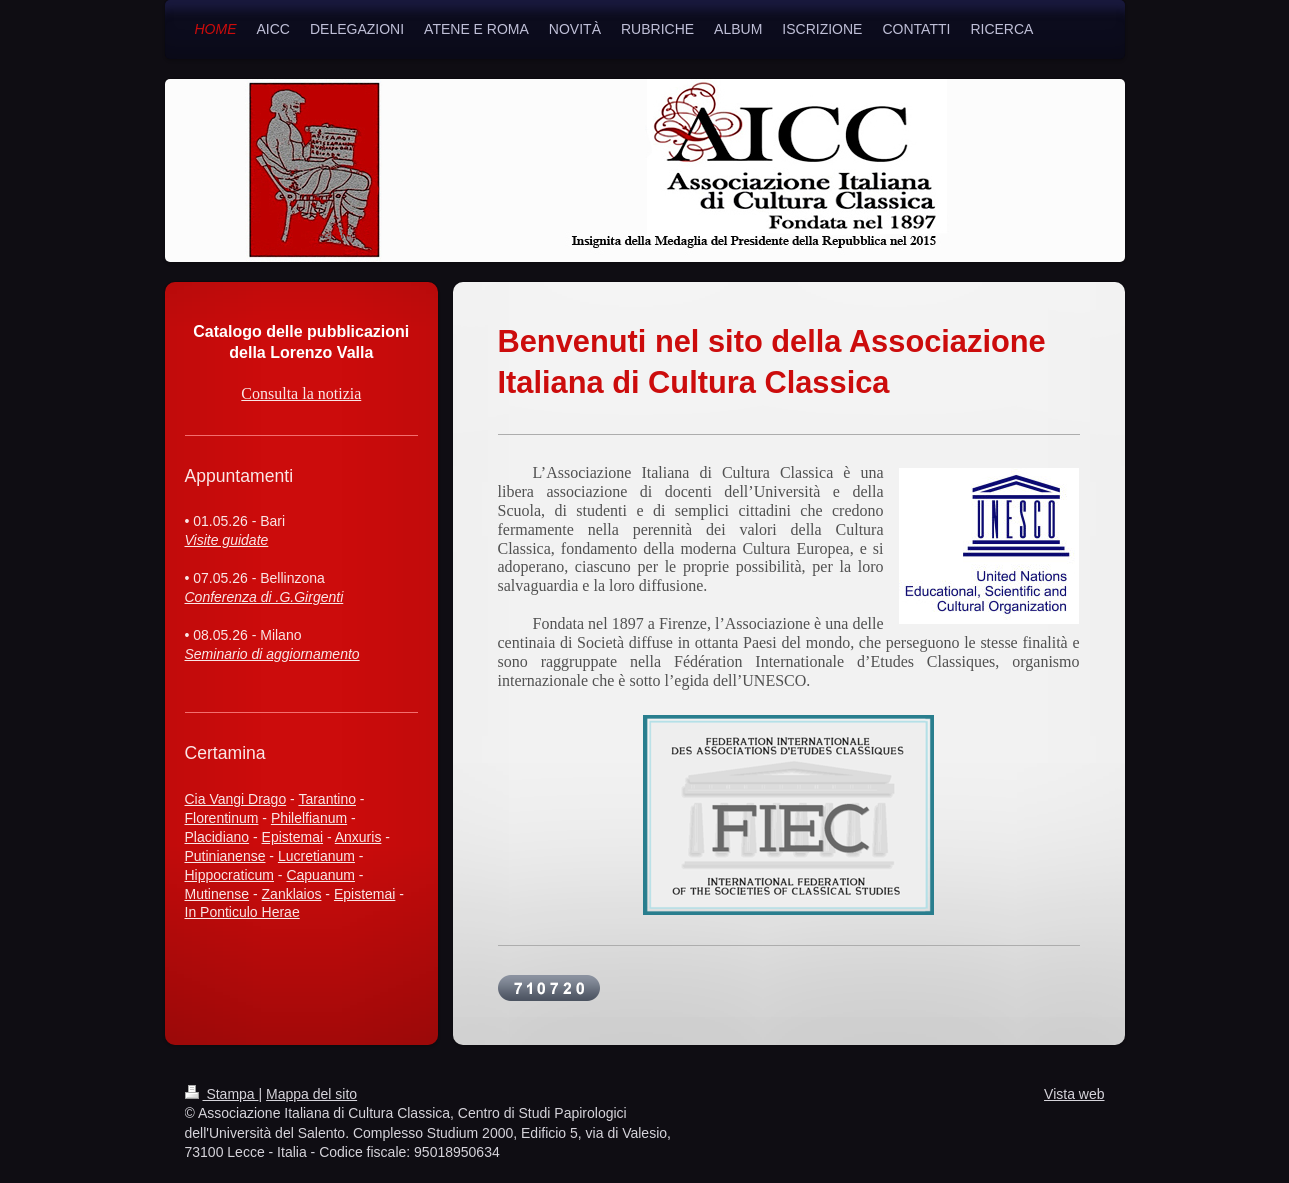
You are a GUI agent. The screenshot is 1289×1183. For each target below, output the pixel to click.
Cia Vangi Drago (236, 799)
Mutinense (217, 894)
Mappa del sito (311, 1094)
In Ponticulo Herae (242, 912)
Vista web (1074, 1094)
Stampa (222, 1094)
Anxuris (358, 837)
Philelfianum (309, 818)
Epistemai (292, 837)
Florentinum (222, 818)
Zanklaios (292, 894)
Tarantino (327, 799)
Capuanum (320, 875)
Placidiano (217, 837)
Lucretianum (316, 856)
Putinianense (225, 856)
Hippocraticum (229, 875)
